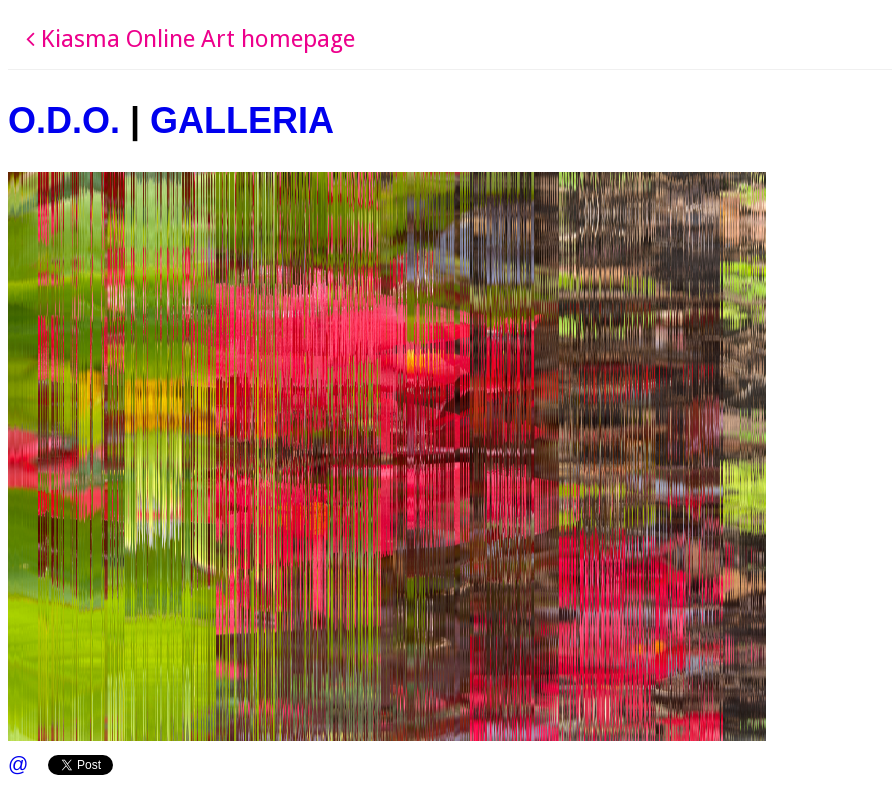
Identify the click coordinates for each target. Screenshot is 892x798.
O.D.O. (64, 120)
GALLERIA (242, 120)
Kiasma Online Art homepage (190, 39)
